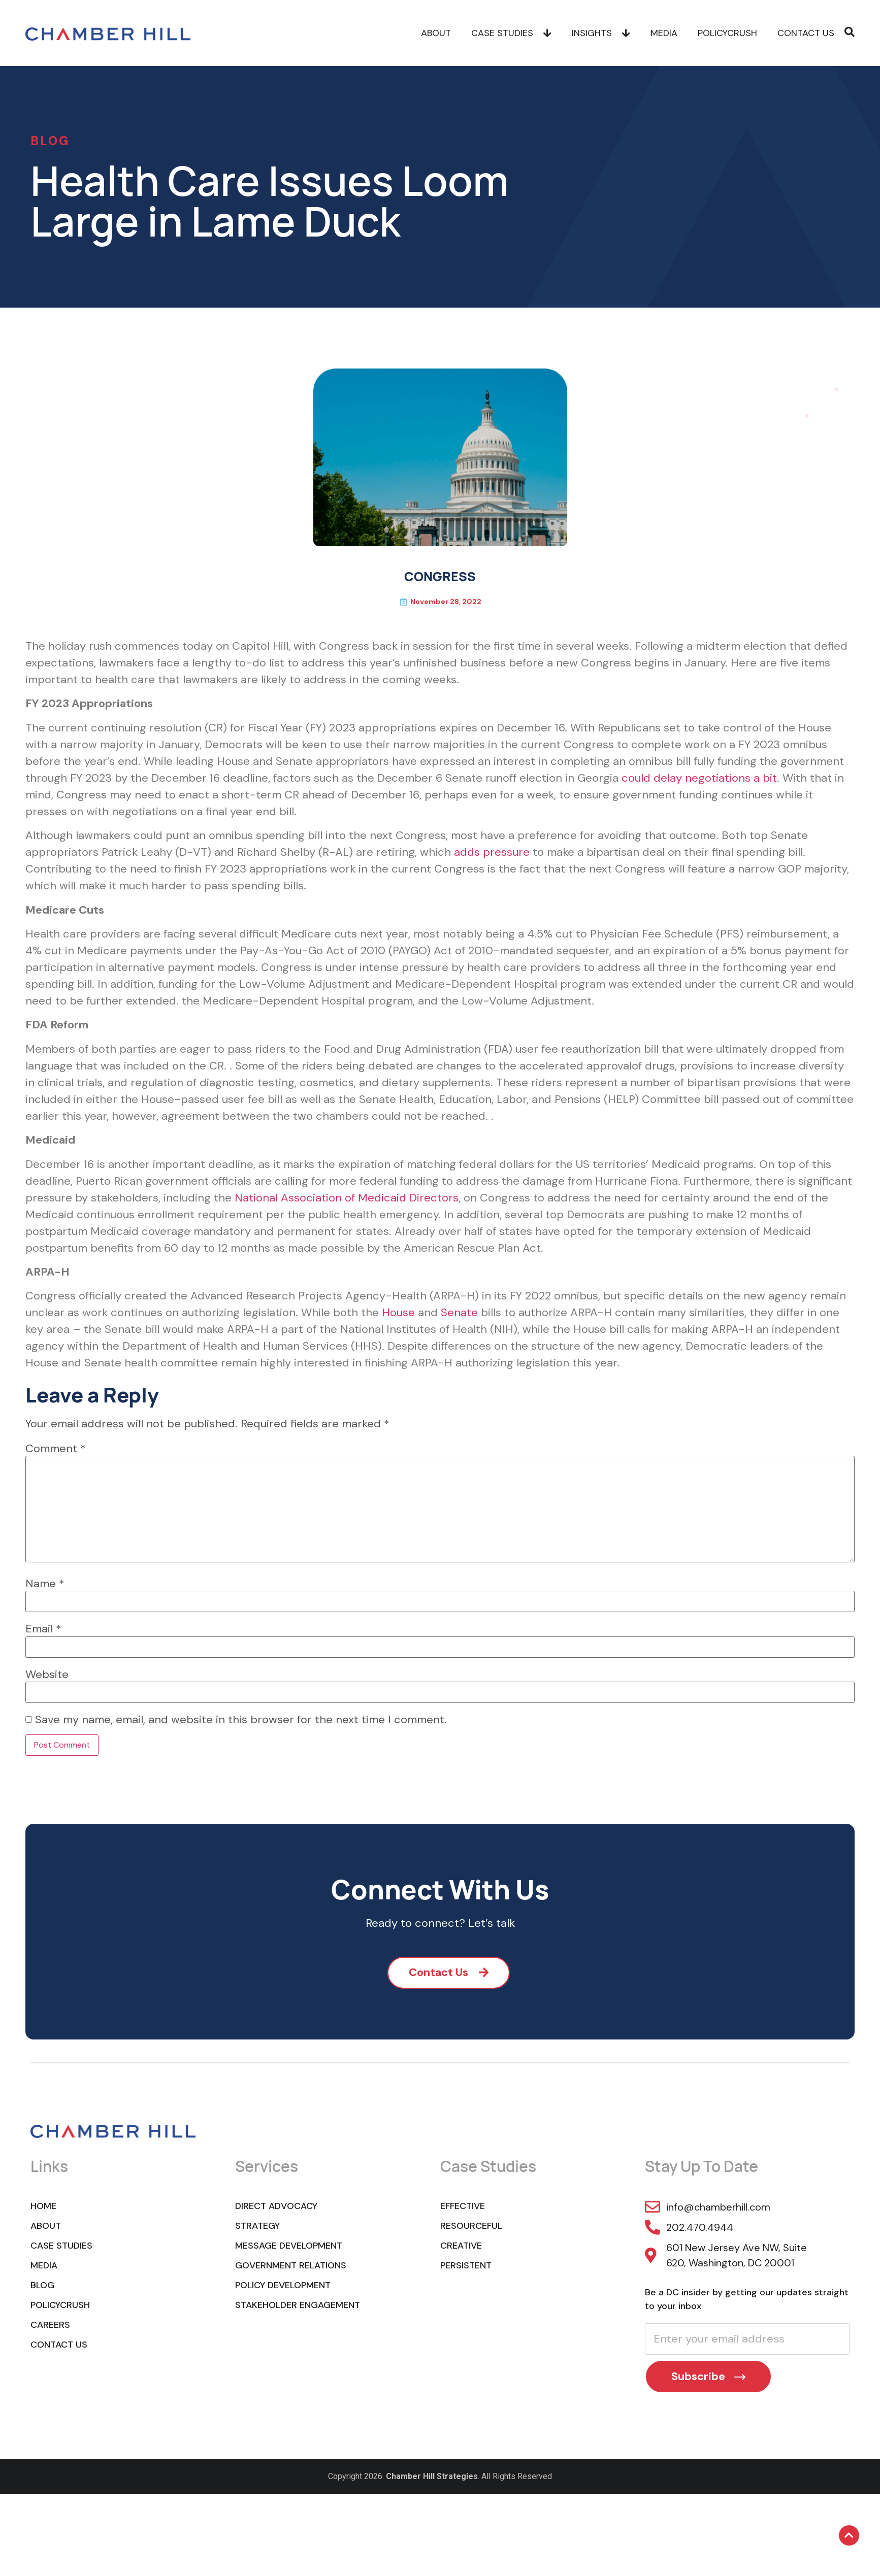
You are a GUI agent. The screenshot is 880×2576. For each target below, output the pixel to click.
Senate (459, 1312)
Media (663, 33)
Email (43, 1628)
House (398, 1312)
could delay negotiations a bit (699, 778)
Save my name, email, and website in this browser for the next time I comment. (241, 1719)
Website (47, 1674)
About (436, 33)
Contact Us (805, 33)
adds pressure (492, 852)
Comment (55, 1448)
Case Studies (511, 33)
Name (44, 1583)
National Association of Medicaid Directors (347, 1197)
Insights (601, 33)
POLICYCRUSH (727, 33)
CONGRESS (440, 576)
